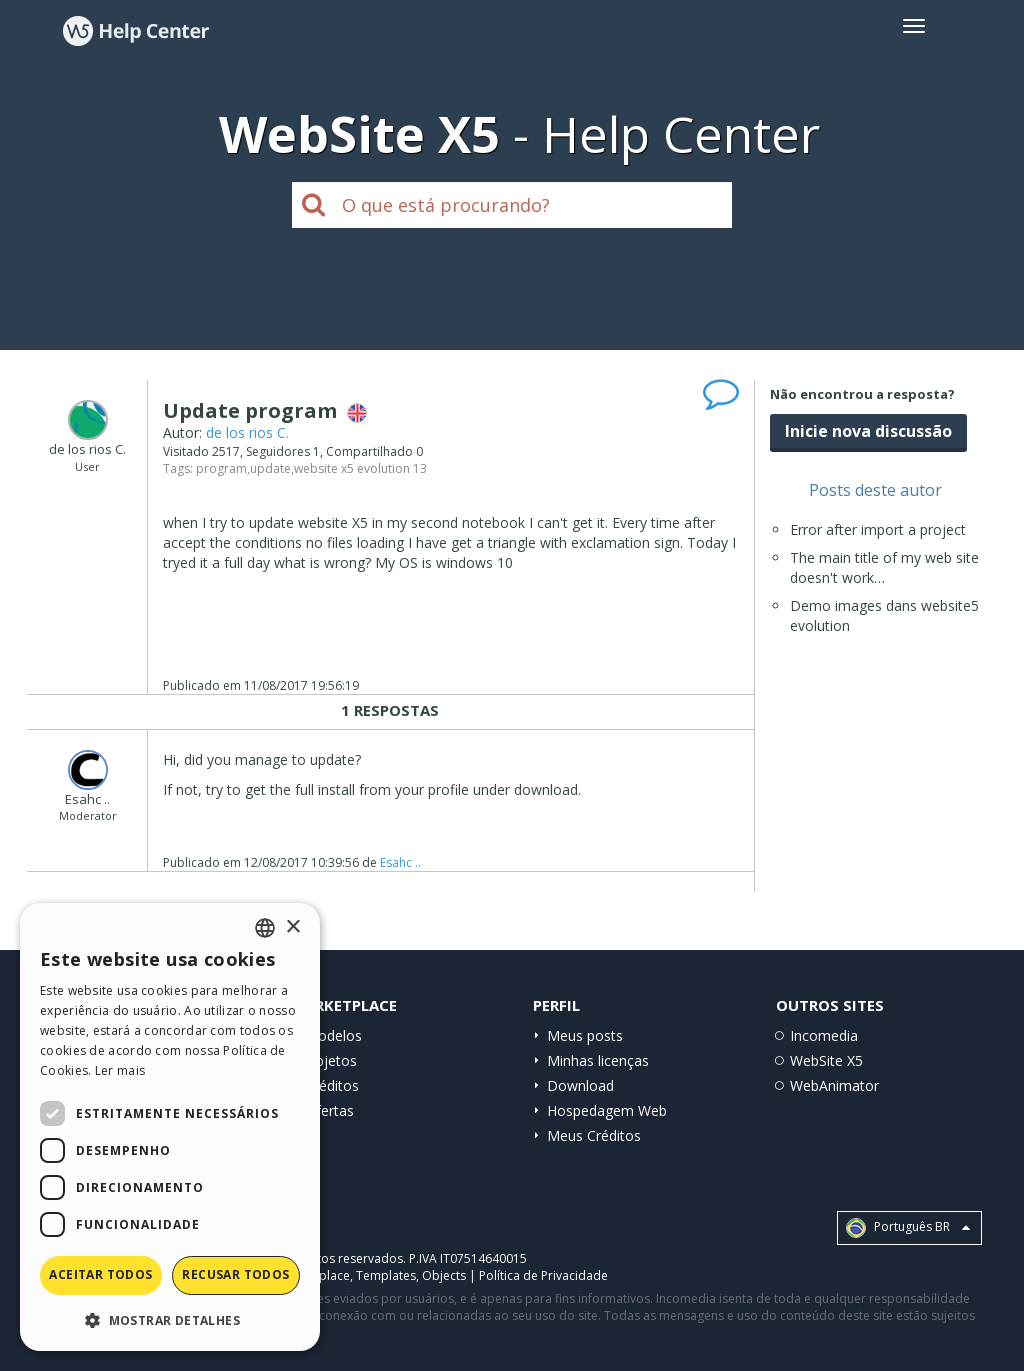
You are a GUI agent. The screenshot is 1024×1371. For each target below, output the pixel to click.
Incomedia (824, 1035)
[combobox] (265, 928)
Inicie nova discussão (868, 431)
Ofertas (329, 1110)
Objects (444, 1275)
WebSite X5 (826, 1060)
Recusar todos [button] (235, 1274)
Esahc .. (400, 862)
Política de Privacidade (543, 1275)
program (221, 468)
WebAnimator (834, 1085)
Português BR (908, 1228)
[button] (170, 1319)
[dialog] (170, 1127)
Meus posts (585, 1035)
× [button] (292, 927)
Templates (386, 1275)
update (270, 468)
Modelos (333, 1035)
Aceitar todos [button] (100, 1274)
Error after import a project (878, 529)
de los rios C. (247, 432)
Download (580, 1085)
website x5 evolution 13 (360, 468)
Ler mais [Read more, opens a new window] (120, 1070)
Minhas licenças (598, 1060)
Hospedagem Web (607, 1110)
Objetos (331, 1060)
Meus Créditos (594, 1135)
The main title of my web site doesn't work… (884, 567)
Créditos (332, 1085)
